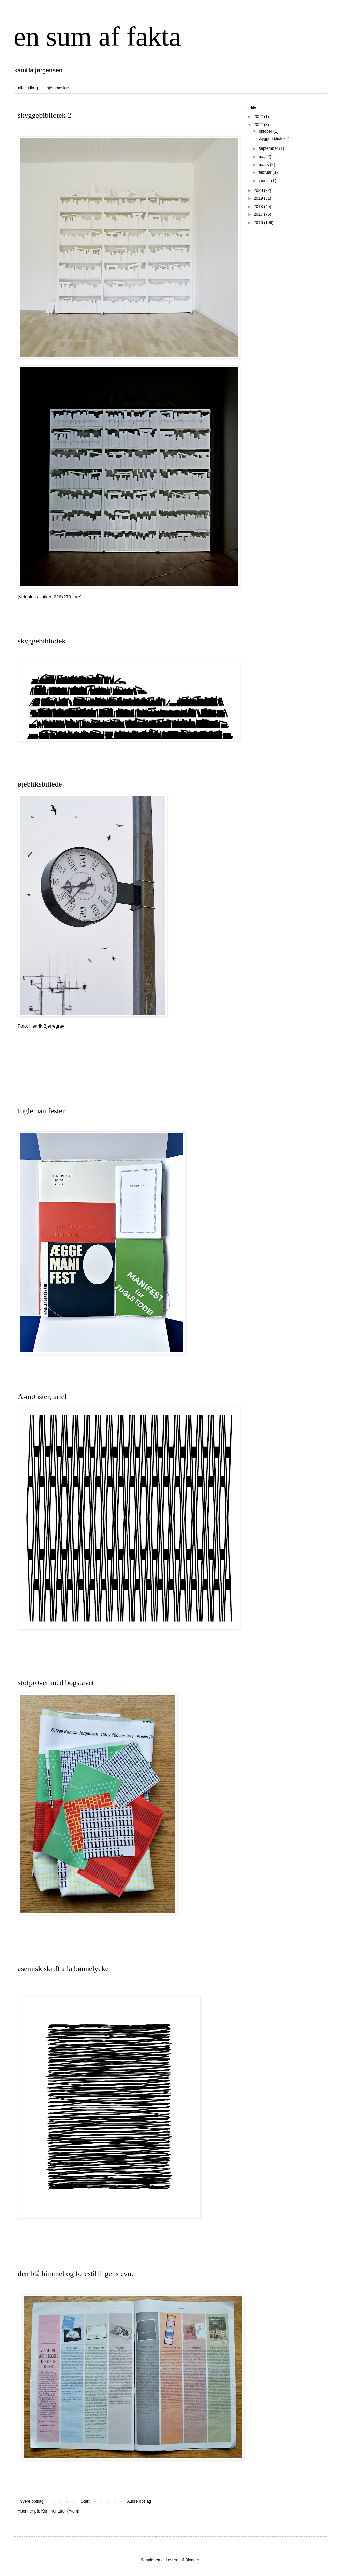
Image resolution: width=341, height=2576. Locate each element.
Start (85, 2501)
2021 (259, 124)
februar (265, 172)
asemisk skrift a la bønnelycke (63, 1968)
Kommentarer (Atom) (60, 2511)
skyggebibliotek (42, 641)
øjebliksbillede (40, 784)
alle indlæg (28, 88)
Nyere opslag (31, 2501)
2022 (259, 116)
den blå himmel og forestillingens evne (76, 2273)
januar (264, 180)
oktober (265, 131)
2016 (259, 222)
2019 (259, 198)
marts (264, 164)
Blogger (192, 2560)
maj (262, 156)
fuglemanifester (41, 1110)
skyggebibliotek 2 (44, 115)
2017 (259, 214)
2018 (259, 206)
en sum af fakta (97, 37)
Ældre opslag (139, 2501)
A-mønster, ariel (42, 1396)
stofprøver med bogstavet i (58, 1682)
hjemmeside (58, 88)
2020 (259, 190)
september (268, 148)
